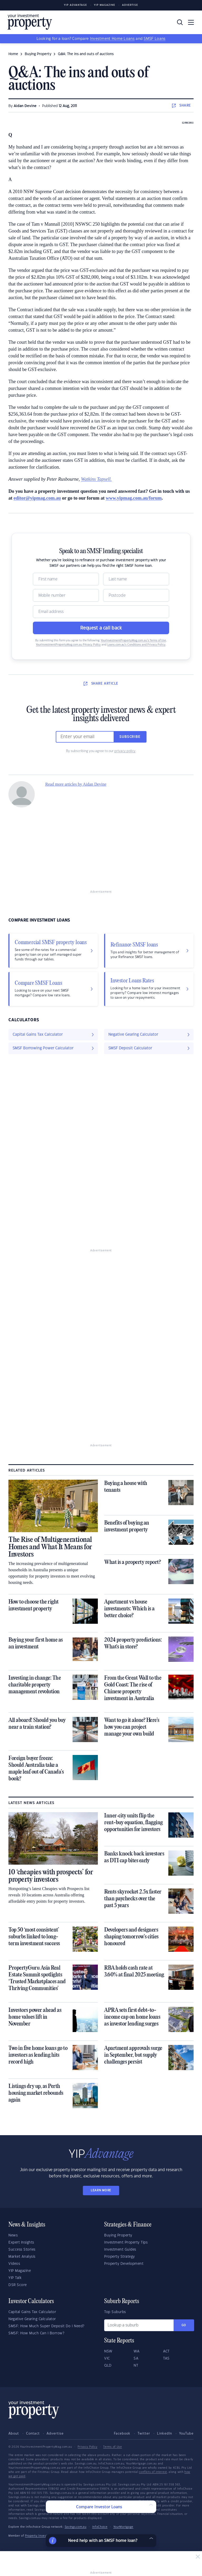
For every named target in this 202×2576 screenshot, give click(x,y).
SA (136, 2358)
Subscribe (129, 736)
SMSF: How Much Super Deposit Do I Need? (46, 2326)
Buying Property (118, 2235)
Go (183, 2325)
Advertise (130, 5)
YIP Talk (15, 2277)
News (13, 2235)
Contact (33, 2433)
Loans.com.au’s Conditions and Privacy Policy (136, 644)
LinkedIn (164, 2433)
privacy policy (124, 751)
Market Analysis (22, 2256)
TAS (166, 2358)
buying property (38, 54)
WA (136, 2351)
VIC (107, 2358)
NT (136, 2365)
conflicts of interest (153, 2472)
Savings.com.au (76, 2527)
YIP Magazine (104, 5)
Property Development (123, 2263)
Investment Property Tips (126, 2242)
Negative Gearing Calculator (32, 2319)
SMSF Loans (154, 39)
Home (13, 54)
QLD (108, 2365)
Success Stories (22, 2249)
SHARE (181, 105)
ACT (166, 2351)
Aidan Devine (25, 106)
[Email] (101, 611)
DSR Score (17, 2285)
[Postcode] (136, 595)
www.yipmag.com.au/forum (134, 498)
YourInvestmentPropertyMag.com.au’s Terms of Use (133, 640)
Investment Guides (120, 2249)
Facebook (122, 2433)
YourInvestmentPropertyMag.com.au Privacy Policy (68, 644)
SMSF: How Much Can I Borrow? (36, 2333)
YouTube (186, 2433)
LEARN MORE (101, 2190)
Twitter (144, 2433)
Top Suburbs (115, 2312)
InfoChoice (100, 2527)
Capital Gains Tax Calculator (32, 2312)
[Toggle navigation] (190, 22)
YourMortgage (123, 2527)
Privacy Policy (87, 2447)
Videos (14, 2263)
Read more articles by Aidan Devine (75, 784)
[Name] (66, 579)
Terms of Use (112, 2447)
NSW (108, 2351)
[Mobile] (66, 595)
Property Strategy (119, 2256)
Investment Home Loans (112, 39)
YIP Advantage (75, 5)
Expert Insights (21, 2242)
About (13, 2433)
